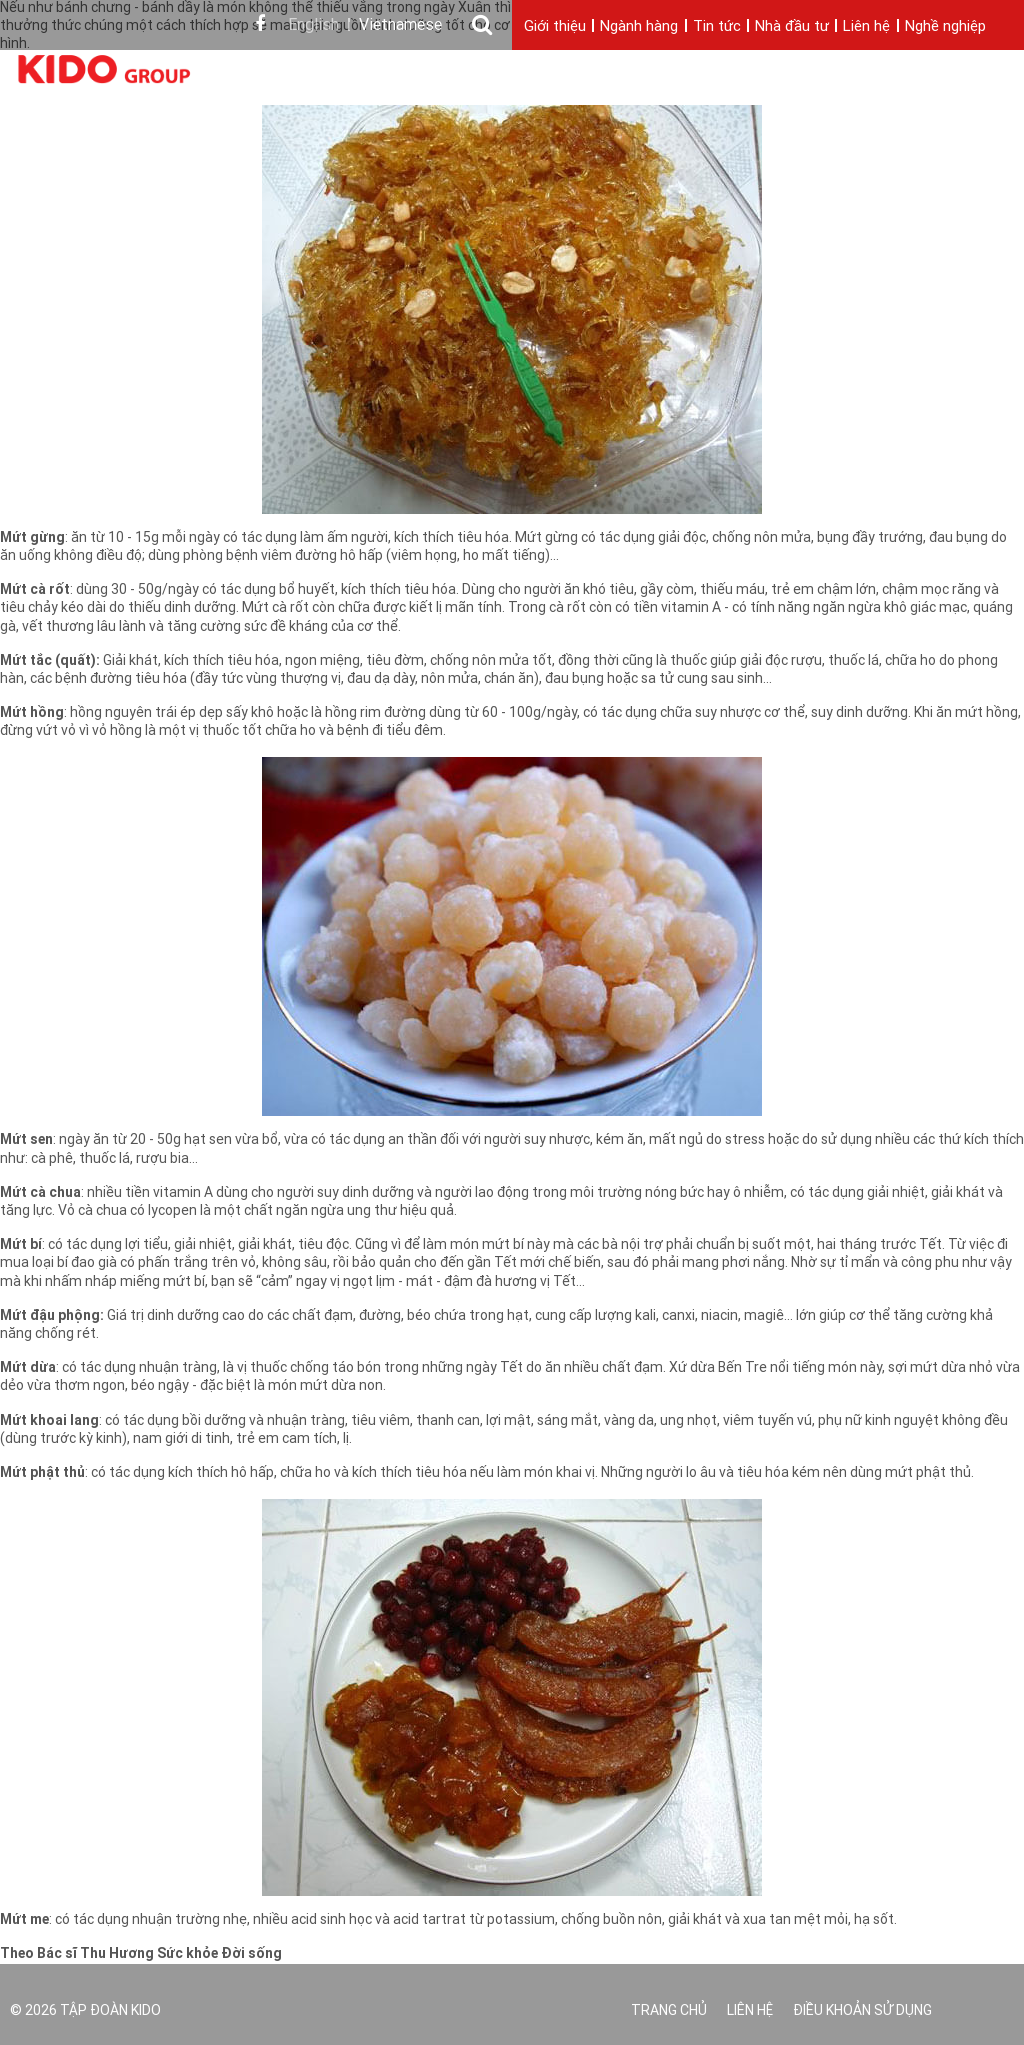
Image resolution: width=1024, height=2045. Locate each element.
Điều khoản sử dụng (862, 2011)
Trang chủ (669, 2011)
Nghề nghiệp (945, 27)
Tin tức (717, 27)
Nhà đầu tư (792, 27)
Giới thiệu (555, 27)
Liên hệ (866, 27)
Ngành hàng (639, 27)
